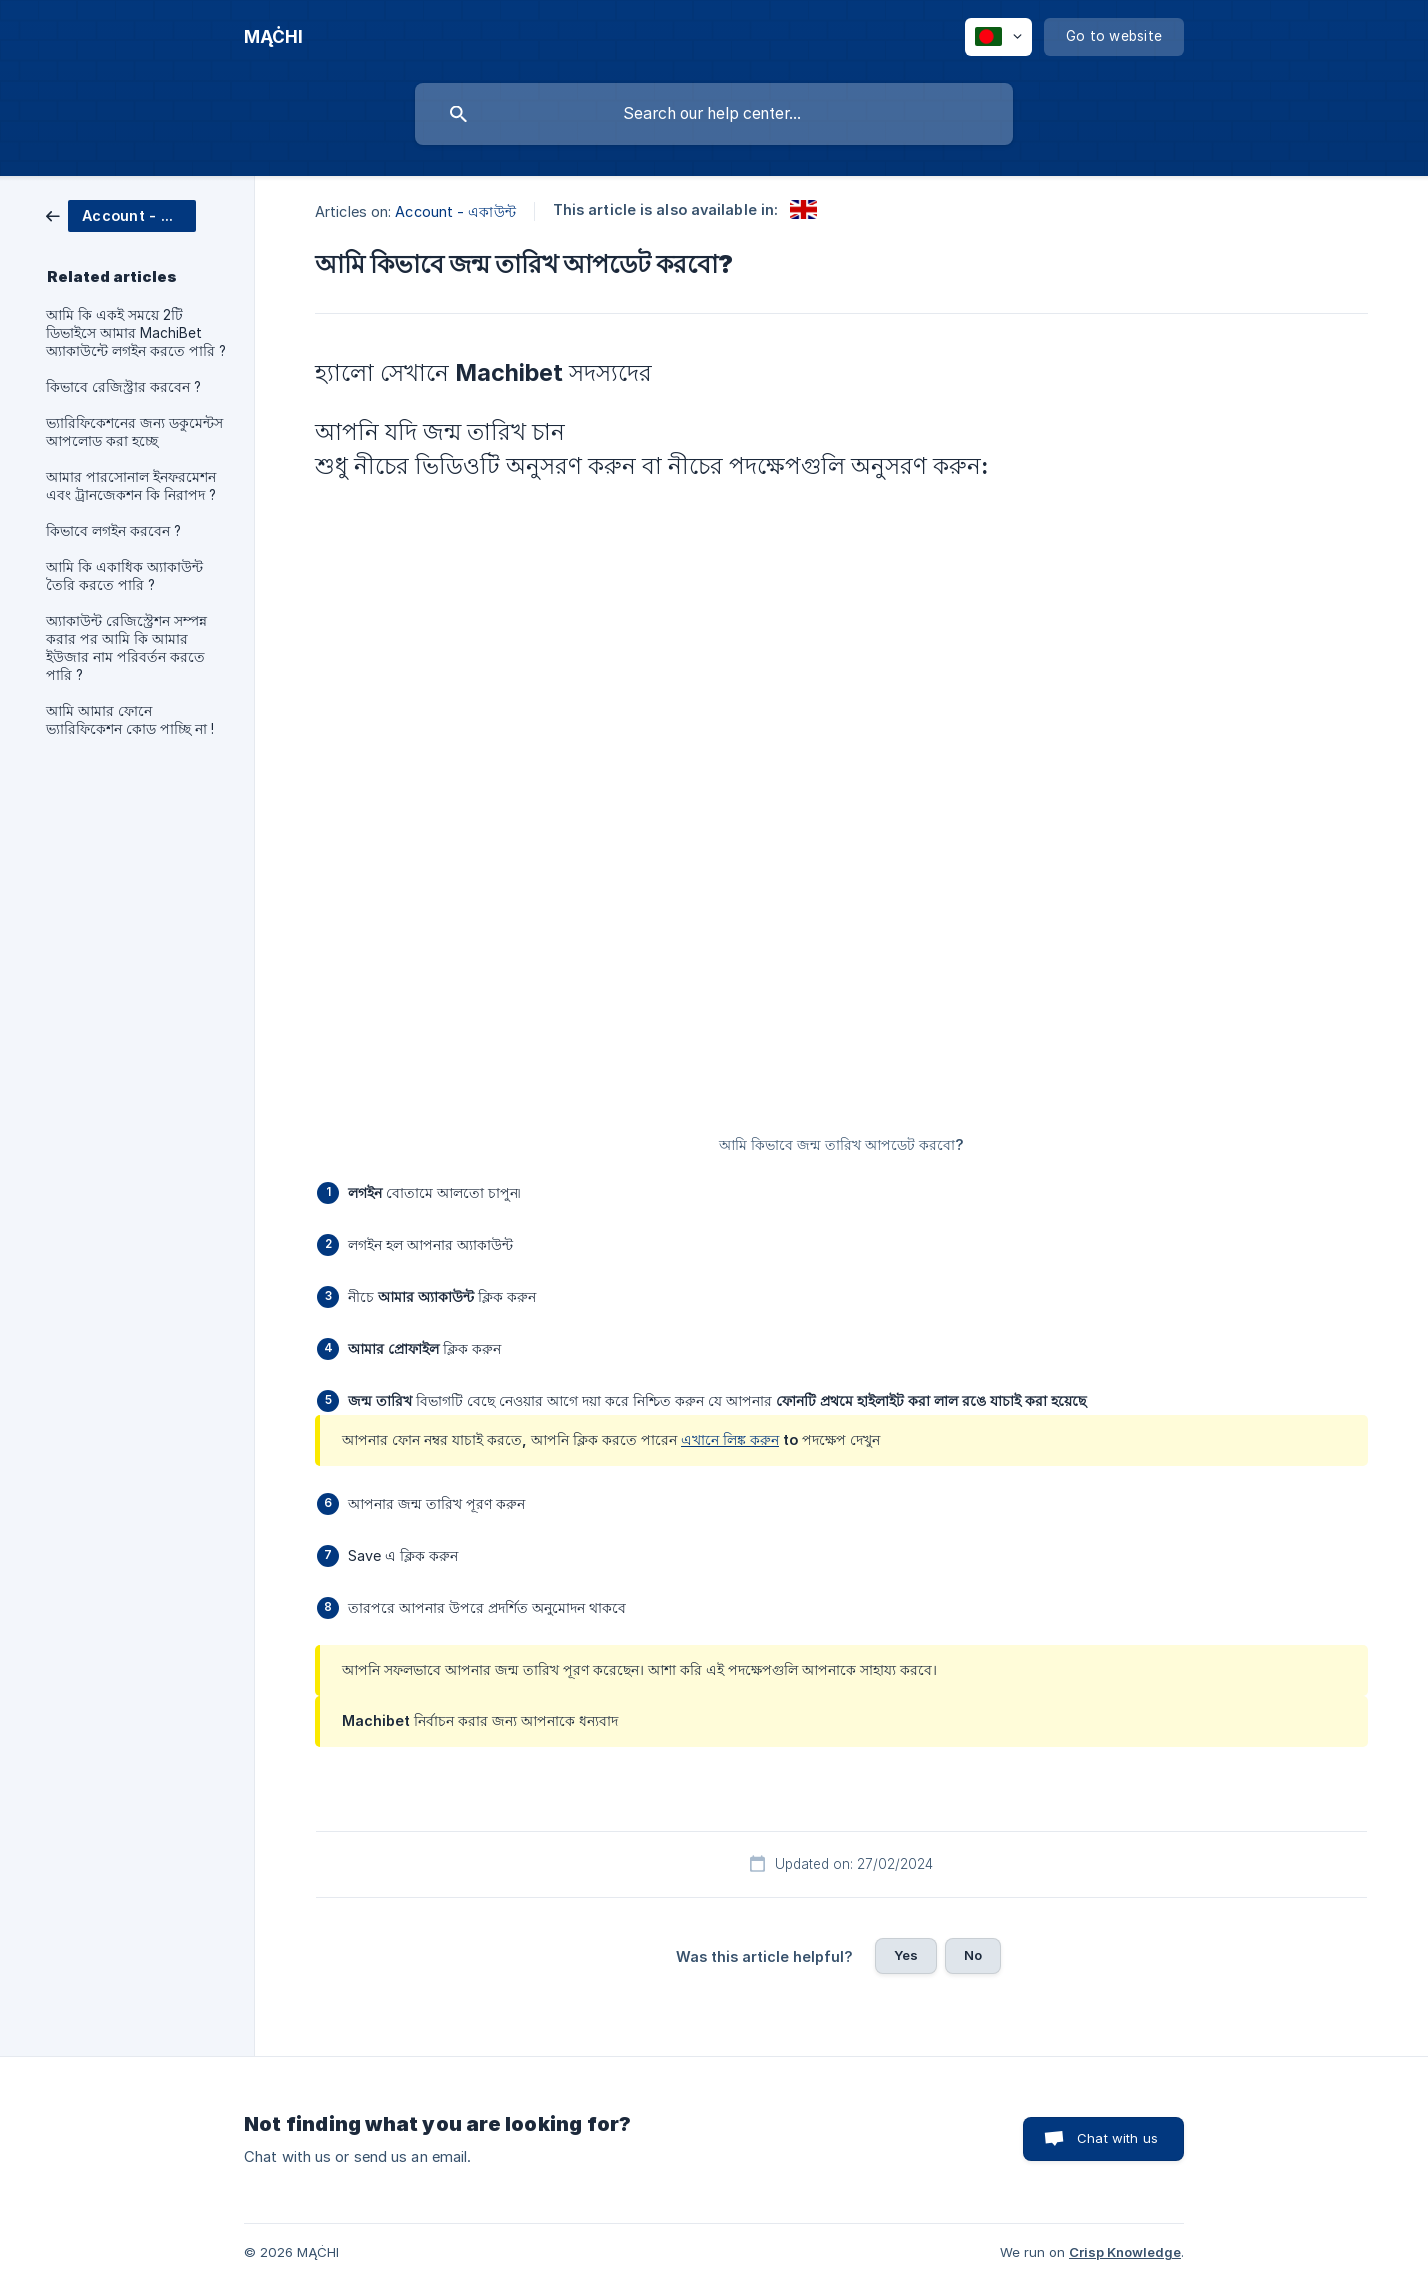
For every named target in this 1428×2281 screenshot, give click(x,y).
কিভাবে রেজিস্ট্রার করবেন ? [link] (123, 387)
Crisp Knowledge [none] (1125, 2252)
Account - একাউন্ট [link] (455, 211)
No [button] (973, 1955)
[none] (273, 37)
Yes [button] (906, 1955)
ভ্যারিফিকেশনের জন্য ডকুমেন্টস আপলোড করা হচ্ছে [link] (134, 432)
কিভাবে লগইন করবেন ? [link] (113, 531)
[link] (121, 214)
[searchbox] (714, 114)
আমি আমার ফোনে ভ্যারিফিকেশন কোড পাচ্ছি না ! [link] (130, 720)
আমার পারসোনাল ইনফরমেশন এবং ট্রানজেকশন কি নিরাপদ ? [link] (131, 486)
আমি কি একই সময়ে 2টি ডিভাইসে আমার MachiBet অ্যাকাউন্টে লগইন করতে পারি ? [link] (136, 333)
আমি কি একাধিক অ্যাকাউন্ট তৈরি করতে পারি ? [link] (124, 576)
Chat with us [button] (1117, 2138)
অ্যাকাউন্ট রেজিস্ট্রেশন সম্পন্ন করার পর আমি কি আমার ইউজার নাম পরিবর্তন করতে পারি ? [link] (126, 648)
